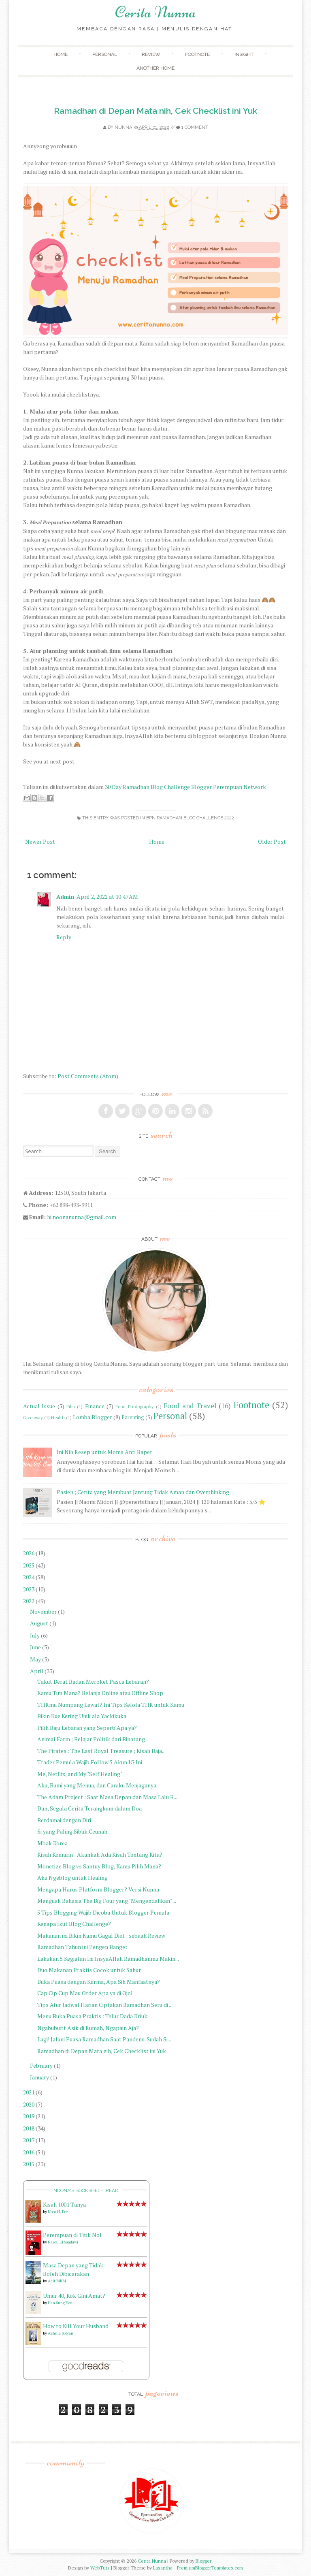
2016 (28, 2152)
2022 (28, 1601)
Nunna (123, 127)
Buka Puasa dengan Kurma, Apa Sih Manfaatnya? (98, 1981)
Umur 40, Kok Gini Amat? (74, 2295)
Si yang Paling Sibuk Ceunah (72, 1831)
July (35, 1635)
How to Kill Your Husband (76, 2326)
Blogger (203, 2561)
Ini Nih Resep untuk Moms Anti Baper (104, 1452)
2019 (28, 2116)
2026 (28, 1553)
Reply (63, 937)
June (35, 1647)
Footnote (197, 54)
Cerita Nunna (155, 12)
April (36, 1671)
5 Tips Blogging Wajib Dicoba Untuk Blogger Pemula (103, 1912)
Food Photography (134, 1406)
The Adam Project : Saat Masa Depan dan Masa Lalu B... (107, 1797)
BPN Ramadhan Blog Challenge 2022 (190, 818)
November (43, 1611)
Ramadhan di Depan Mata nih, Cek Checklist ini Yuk (155, 111)
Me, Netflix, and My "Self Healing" (79, 1774)
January (39, 2077)
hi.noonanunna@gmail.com (81, 1217)
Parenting (132, 1417)
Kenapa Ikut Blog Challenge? (74, 1924)
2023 (28, 1589)
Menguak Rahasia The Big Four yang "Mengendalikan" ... (106, 1900)
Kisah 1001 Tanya (64, 2204)
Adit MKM (57, 2281)
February (41, 2065)
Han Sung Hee (60, 2302)
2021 (28, 2092)
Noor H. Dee (58, 2211)
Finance (94, 1406)
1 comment (194, 127)
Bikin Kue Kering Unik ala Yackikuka (81, 1716)
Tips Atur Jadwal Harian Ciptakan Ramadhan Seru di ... (105, 2005)
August (39, 1623)
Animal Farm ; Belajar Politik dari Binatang (91, 1739)
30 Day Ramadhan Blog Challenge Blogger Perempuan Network (185, 787)
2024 (28, 1577)
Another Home (155, 68)
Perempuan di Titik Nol (72, 2235)
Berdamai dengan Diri (64, 1820)
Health (58, 1417)
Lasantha (163, 2568)
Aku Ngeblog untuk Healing (72, 1877)
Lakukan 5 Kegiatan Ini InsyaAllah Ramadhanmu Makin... (108, 1958)
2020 (28, 2104)
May (35, 1659)
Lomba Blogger (92, 1417)
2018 (28, 2128)
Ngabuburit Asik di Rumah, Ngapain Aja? (88, 2028)
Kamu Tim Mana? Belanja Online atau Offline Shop (100, 1693)
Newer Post (40, 841)
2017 (28, 2140)
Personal (104, 54)
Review (151, 54)
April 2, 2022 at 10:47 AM (107, 896)
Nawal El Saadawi (63, 2242)
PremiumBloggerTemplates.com (210, 2568)
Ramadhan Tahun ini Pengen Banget (82, 1947)
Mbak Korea (52, 1843)
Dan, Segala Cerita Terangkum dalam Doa (89, 1808)
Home (60, 54)
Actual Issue (39, 1406)
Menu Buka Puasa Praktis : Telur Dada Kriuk (92, 2016)
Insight (243, 54)
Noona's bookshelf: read (85, 2190)
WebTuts (100, 2568)
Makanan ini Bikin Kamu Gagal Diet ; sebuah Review (101, 1935)
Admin (65, 896)
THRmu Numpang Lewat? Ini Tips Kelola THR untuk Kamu (110, 1704)
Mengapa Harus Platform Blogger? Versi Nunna (98, 1889)
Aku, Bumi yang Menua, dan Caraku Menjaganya (96, 1785)
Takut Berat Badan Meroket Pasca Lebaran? (93, 1681)
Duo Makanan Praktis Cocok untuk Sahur (89, 1970)
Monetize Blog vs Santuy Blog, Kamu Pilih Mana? (99, 1866)
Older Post (272, 841)
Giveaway (33, 1417)
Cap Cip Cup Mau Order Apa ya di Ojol (85, 1993)
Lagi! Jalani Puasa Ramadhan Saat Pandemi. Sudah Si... (104, 2039)
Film (70, 1406)
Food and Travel (190, 1405)
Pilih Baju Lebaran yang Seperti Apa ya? (87, 1728)
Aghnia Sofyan (60, 2333)
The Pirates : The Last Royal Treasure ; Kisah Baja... (101, 1751)
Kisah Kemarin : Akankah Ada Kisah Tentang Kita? (99, 1854)
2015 (28, 2164)
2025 (28, 1565)
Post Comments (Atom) (88, 1076)
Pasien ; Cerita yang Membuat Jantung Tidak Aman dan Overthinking (143, 1492)
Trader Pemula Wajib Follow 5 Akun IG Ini (89, 1762)
